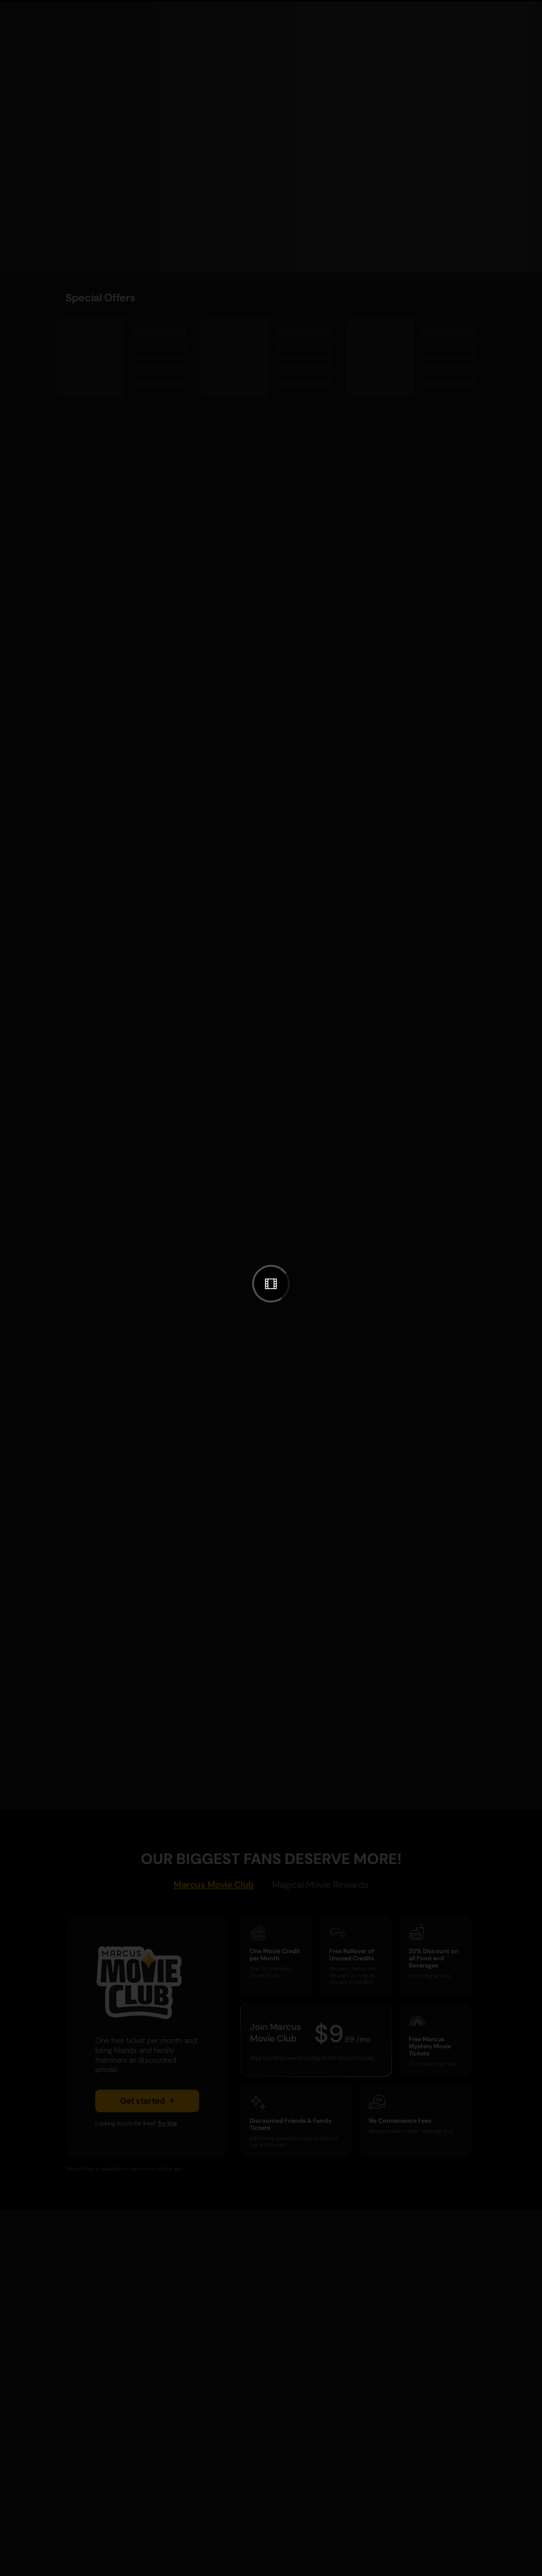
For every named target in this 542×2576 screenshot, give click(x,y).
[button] (271, 1283)
